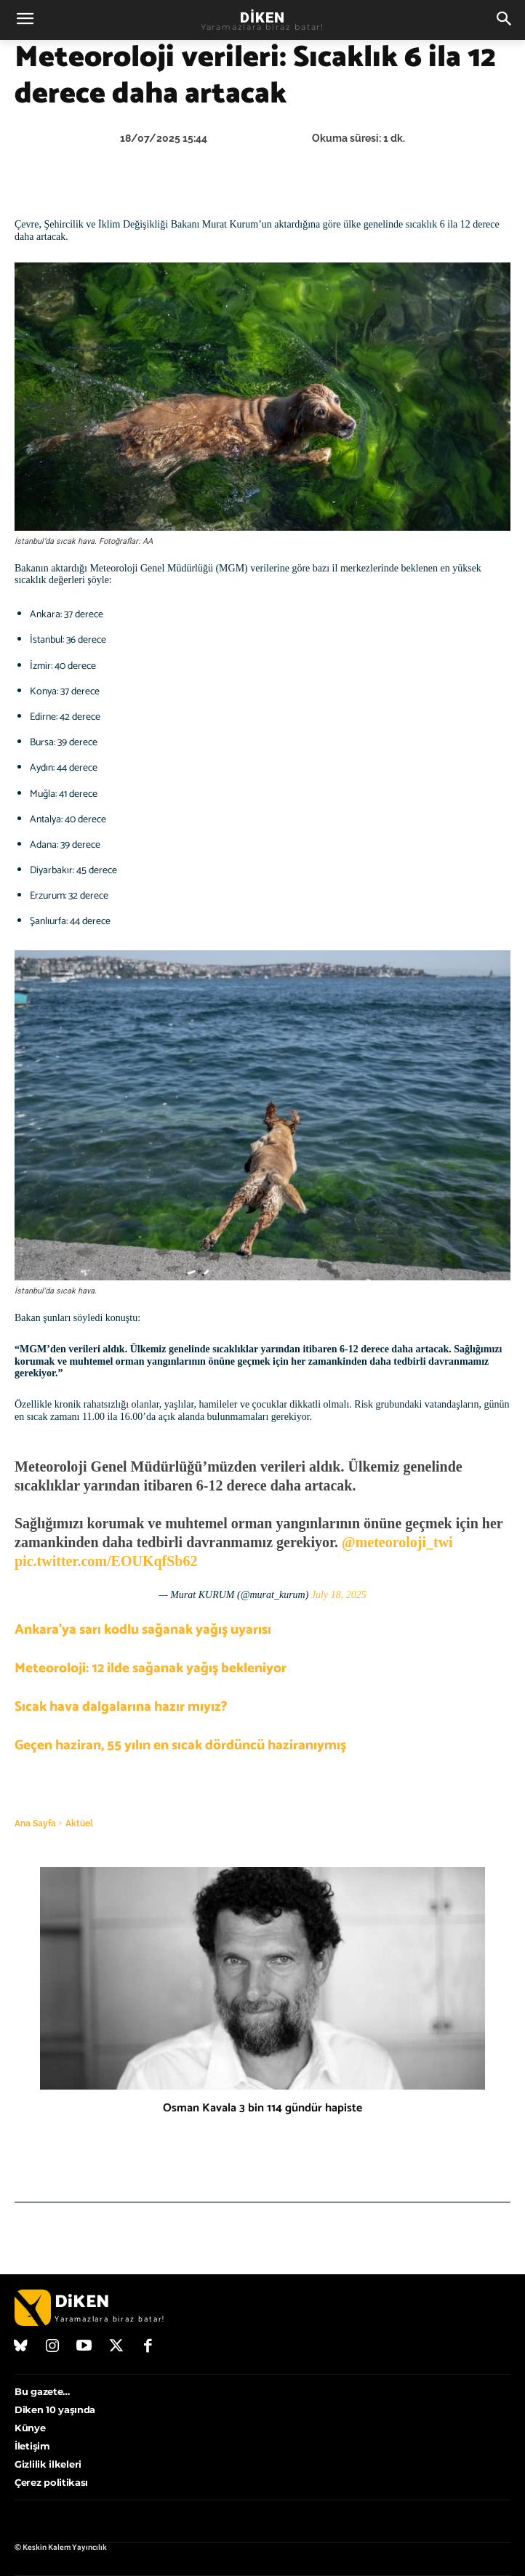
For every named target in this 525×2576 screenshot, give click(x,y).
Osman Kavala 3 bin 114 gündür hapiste (262, 2108)
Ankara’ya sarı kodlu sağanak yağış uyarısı (143, 1629)
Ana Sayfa (35, 1823)
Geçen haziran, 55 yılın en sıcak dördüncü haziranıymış (180, 1745)
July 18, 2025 (338, 1594)
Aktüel (79, 1823)
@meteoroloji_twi (397, 1542)
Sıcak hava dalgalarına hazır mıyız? (121, 1707)
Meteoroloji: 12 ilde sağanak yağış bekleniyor (150, 1668)
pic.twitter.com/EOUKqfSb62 (106, 1561)
